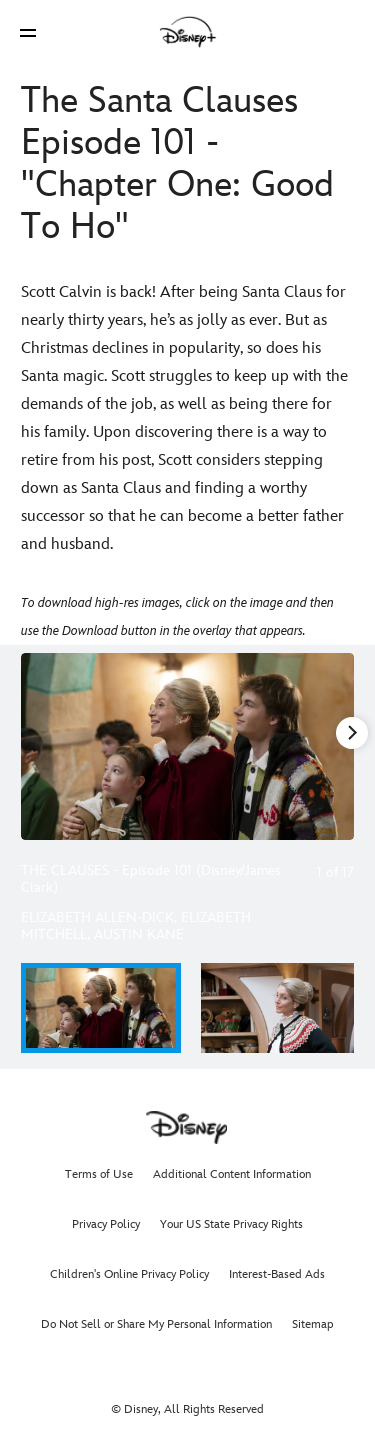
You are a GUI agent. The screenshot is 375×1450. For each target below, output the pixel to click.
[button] (28, 32)
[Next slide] (339, 746)
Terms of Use (99, 1174)
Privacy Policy (106, 1224)
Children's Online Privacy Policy (129, 1274)
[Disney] (188, 32)
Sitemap (313, 1324)
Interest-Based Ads (277, 1274)
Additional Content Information (232, 1174)
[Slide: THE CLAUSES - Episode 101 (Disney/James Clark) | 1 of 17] (187, 746)
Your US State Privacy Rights (231, 1224)
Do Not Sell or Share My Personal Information (156, 1324)
